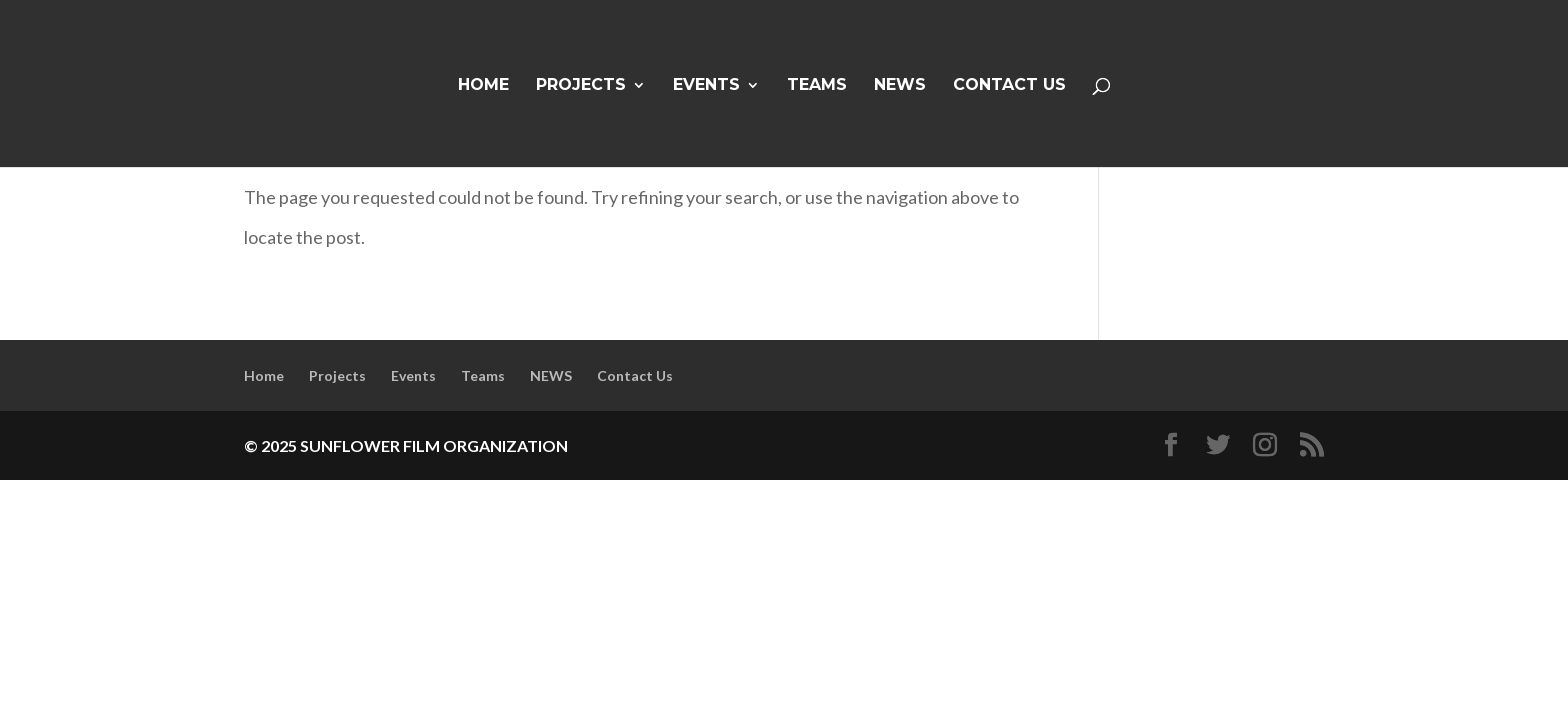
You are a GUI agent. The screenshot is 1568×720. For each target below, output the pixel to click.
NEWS (900, 86)
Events (706, 86)
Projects (581, 86)
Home (483, 86)
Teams (817, 86)
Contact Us (1009, 86)
